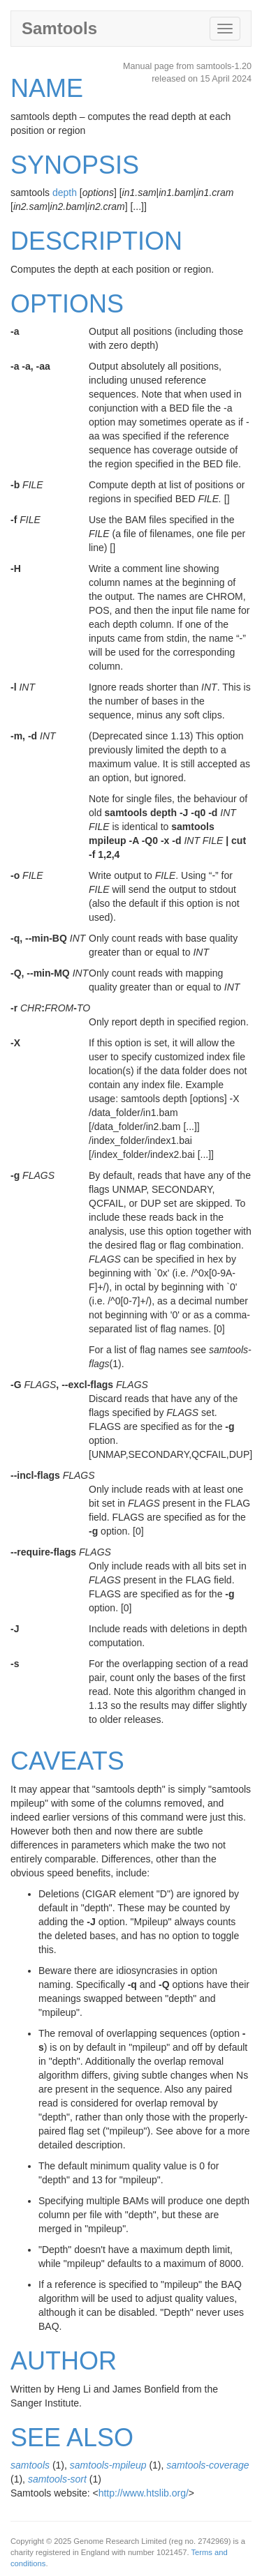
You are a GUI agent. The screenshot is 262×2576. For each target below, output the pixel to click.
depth (64, 192)
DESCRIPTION (96, 241)
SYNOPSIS (74, 165)
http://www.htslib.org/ (144, 2493)
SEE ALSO (71, 2437)
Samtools (59, 28)
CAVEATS (67, 1761)
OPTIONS (67, 303)
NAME (46, 88)
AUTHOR (63, 2361)
